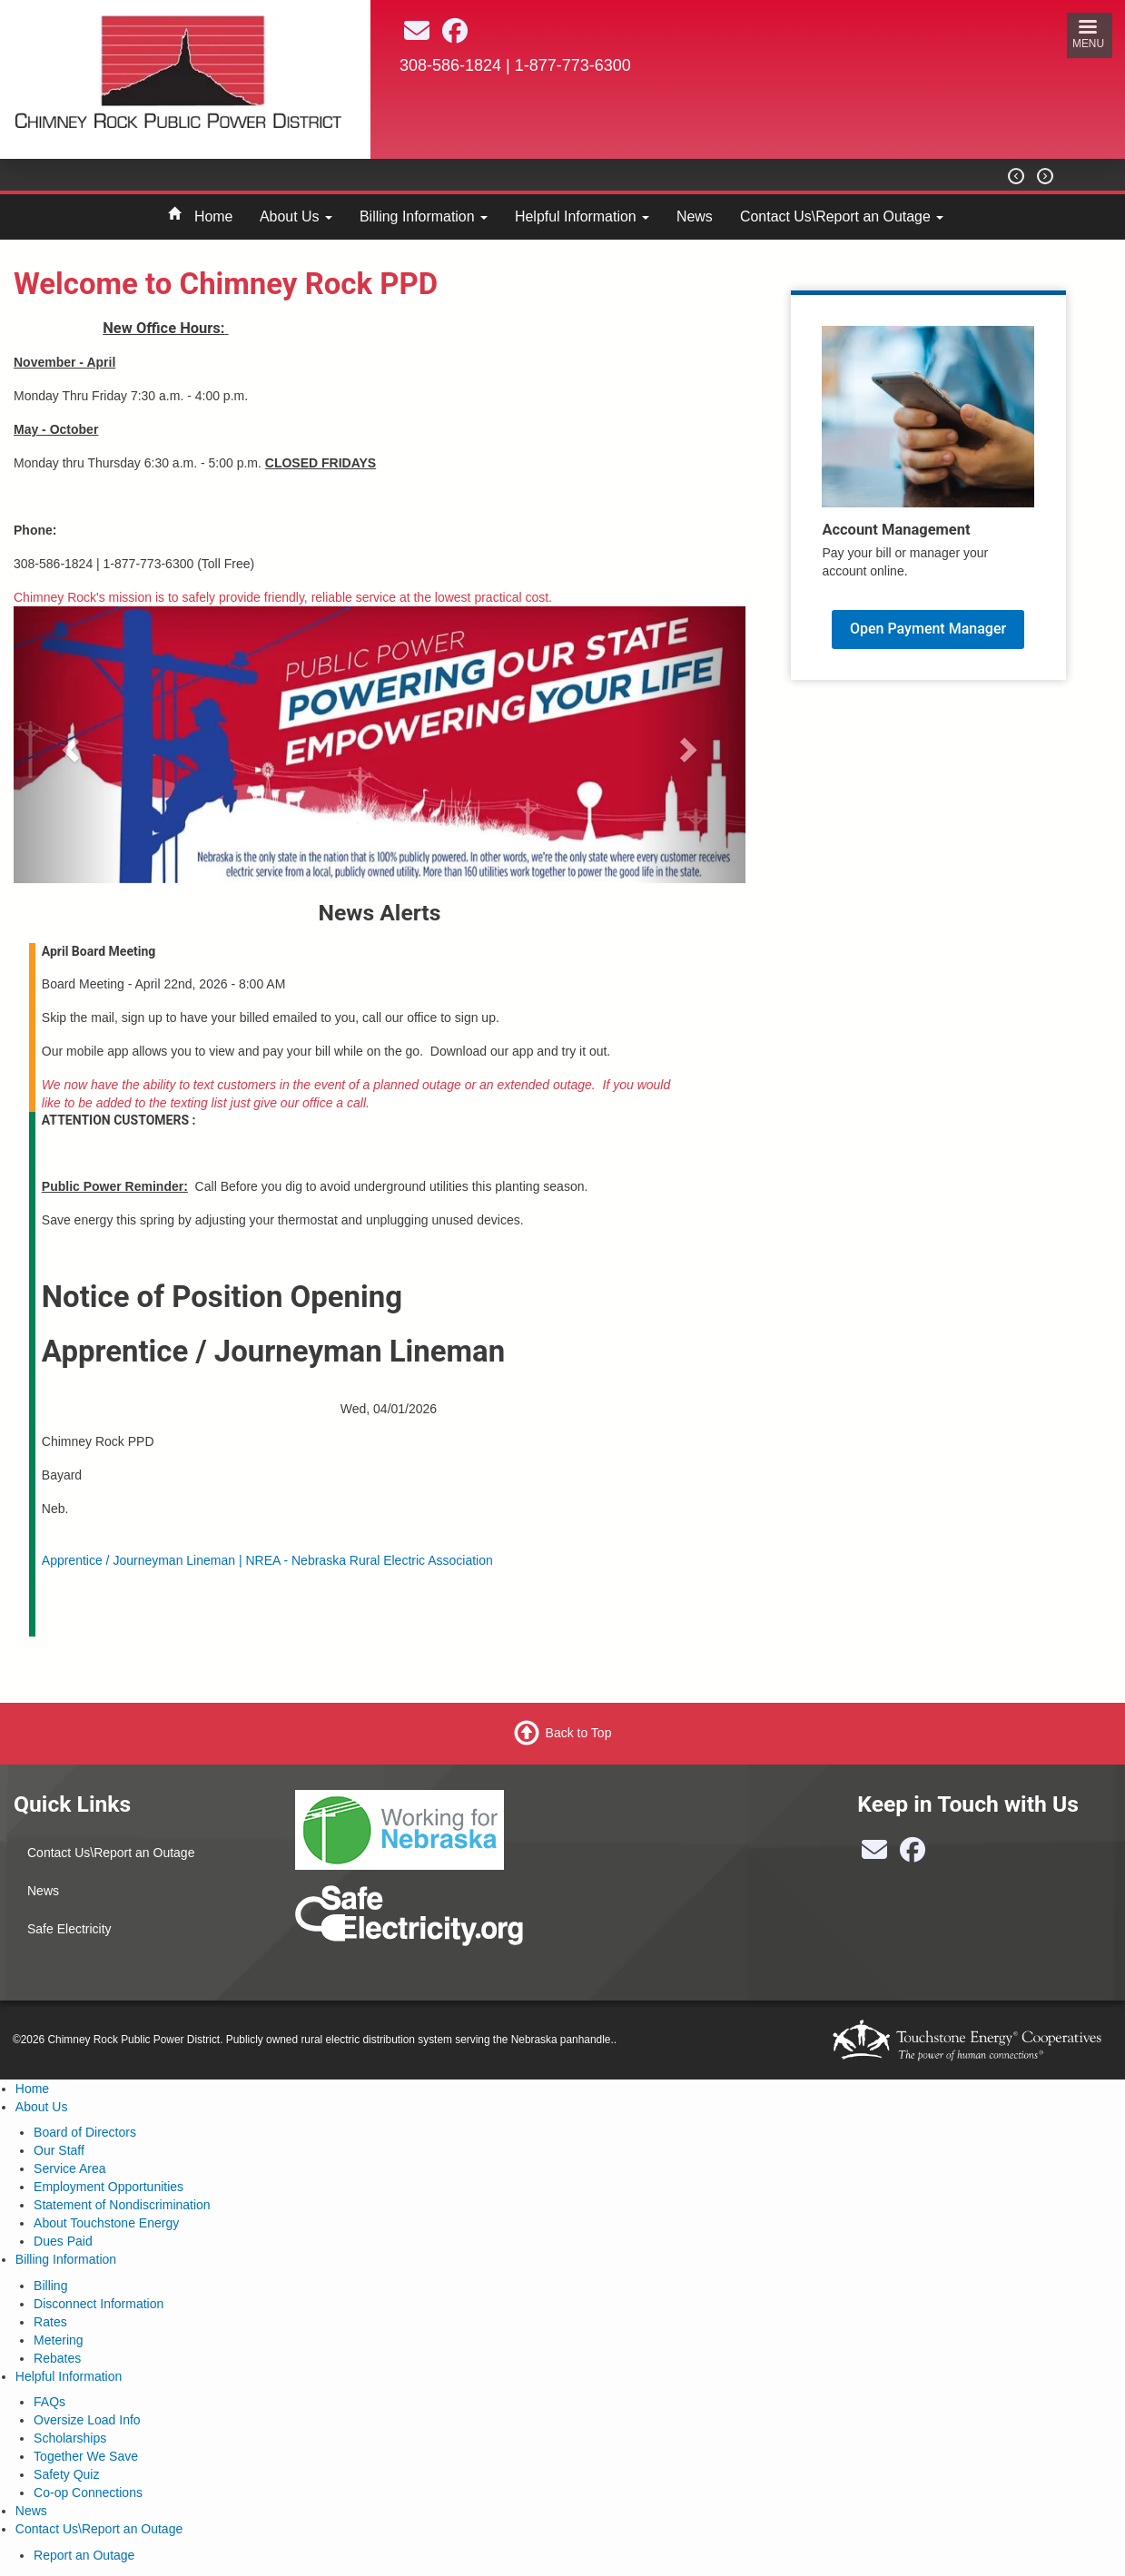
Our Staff (59, 2150)
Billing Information (424, 216)
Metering (58, 2340)
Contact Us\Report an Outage (841, 216)
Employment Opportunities (108, 2186)
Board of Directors (85, 2132)
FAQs (49, 2401)
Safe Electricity (69, 1929)
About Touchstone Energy (106, 2223)
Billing (50, 2285)
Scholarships (70, 2438)
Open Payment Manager (928, 628)
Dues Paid (63, 2241)
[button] (68, 744)
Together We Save (86, 2456)
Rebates (57, 2358)
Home (213, 216)
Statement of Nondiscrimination (122, 2204)
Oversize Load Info (87, 2420)
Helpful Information (582, 216)
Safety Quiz (66, 2474)
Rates (50, 2322)
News (694, 216)
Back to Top (579, 1733)
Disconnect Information (98, 2303)
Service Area (69, 2168)
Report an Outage (84, 2555)
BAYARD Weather (706, 146)
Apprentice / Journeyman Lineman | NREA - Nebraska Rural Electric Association (267, 1560)
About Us (296, 216)
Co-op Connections (88, 2492)
